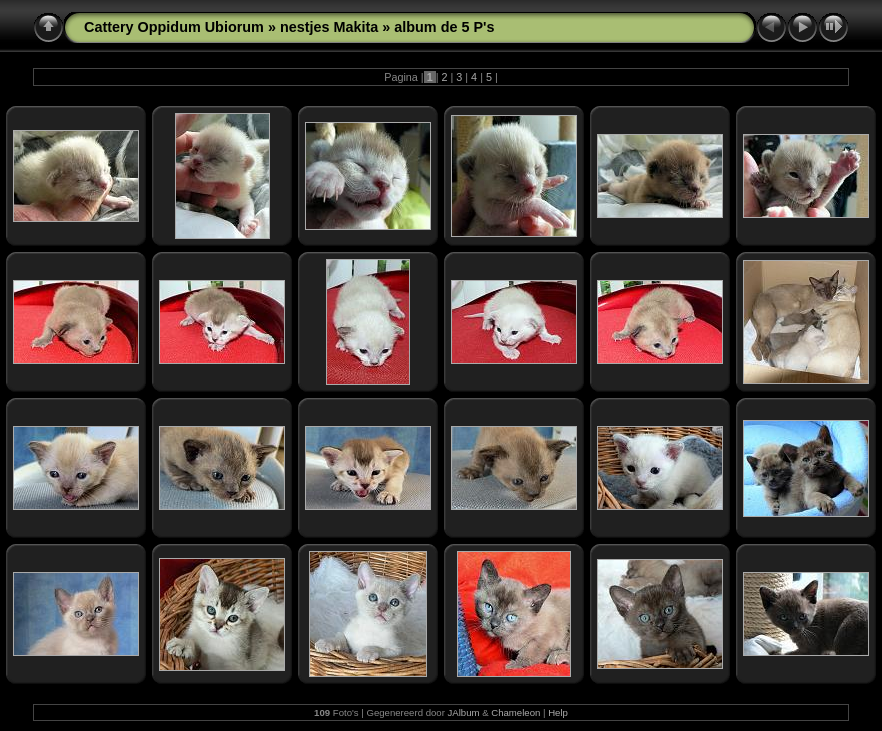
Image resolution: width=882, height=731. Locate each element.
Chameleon (515, 712)
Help (558, 712)
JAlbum (464, 712)
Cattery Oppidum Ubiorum (174, 27)
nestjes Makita (329, 27)
